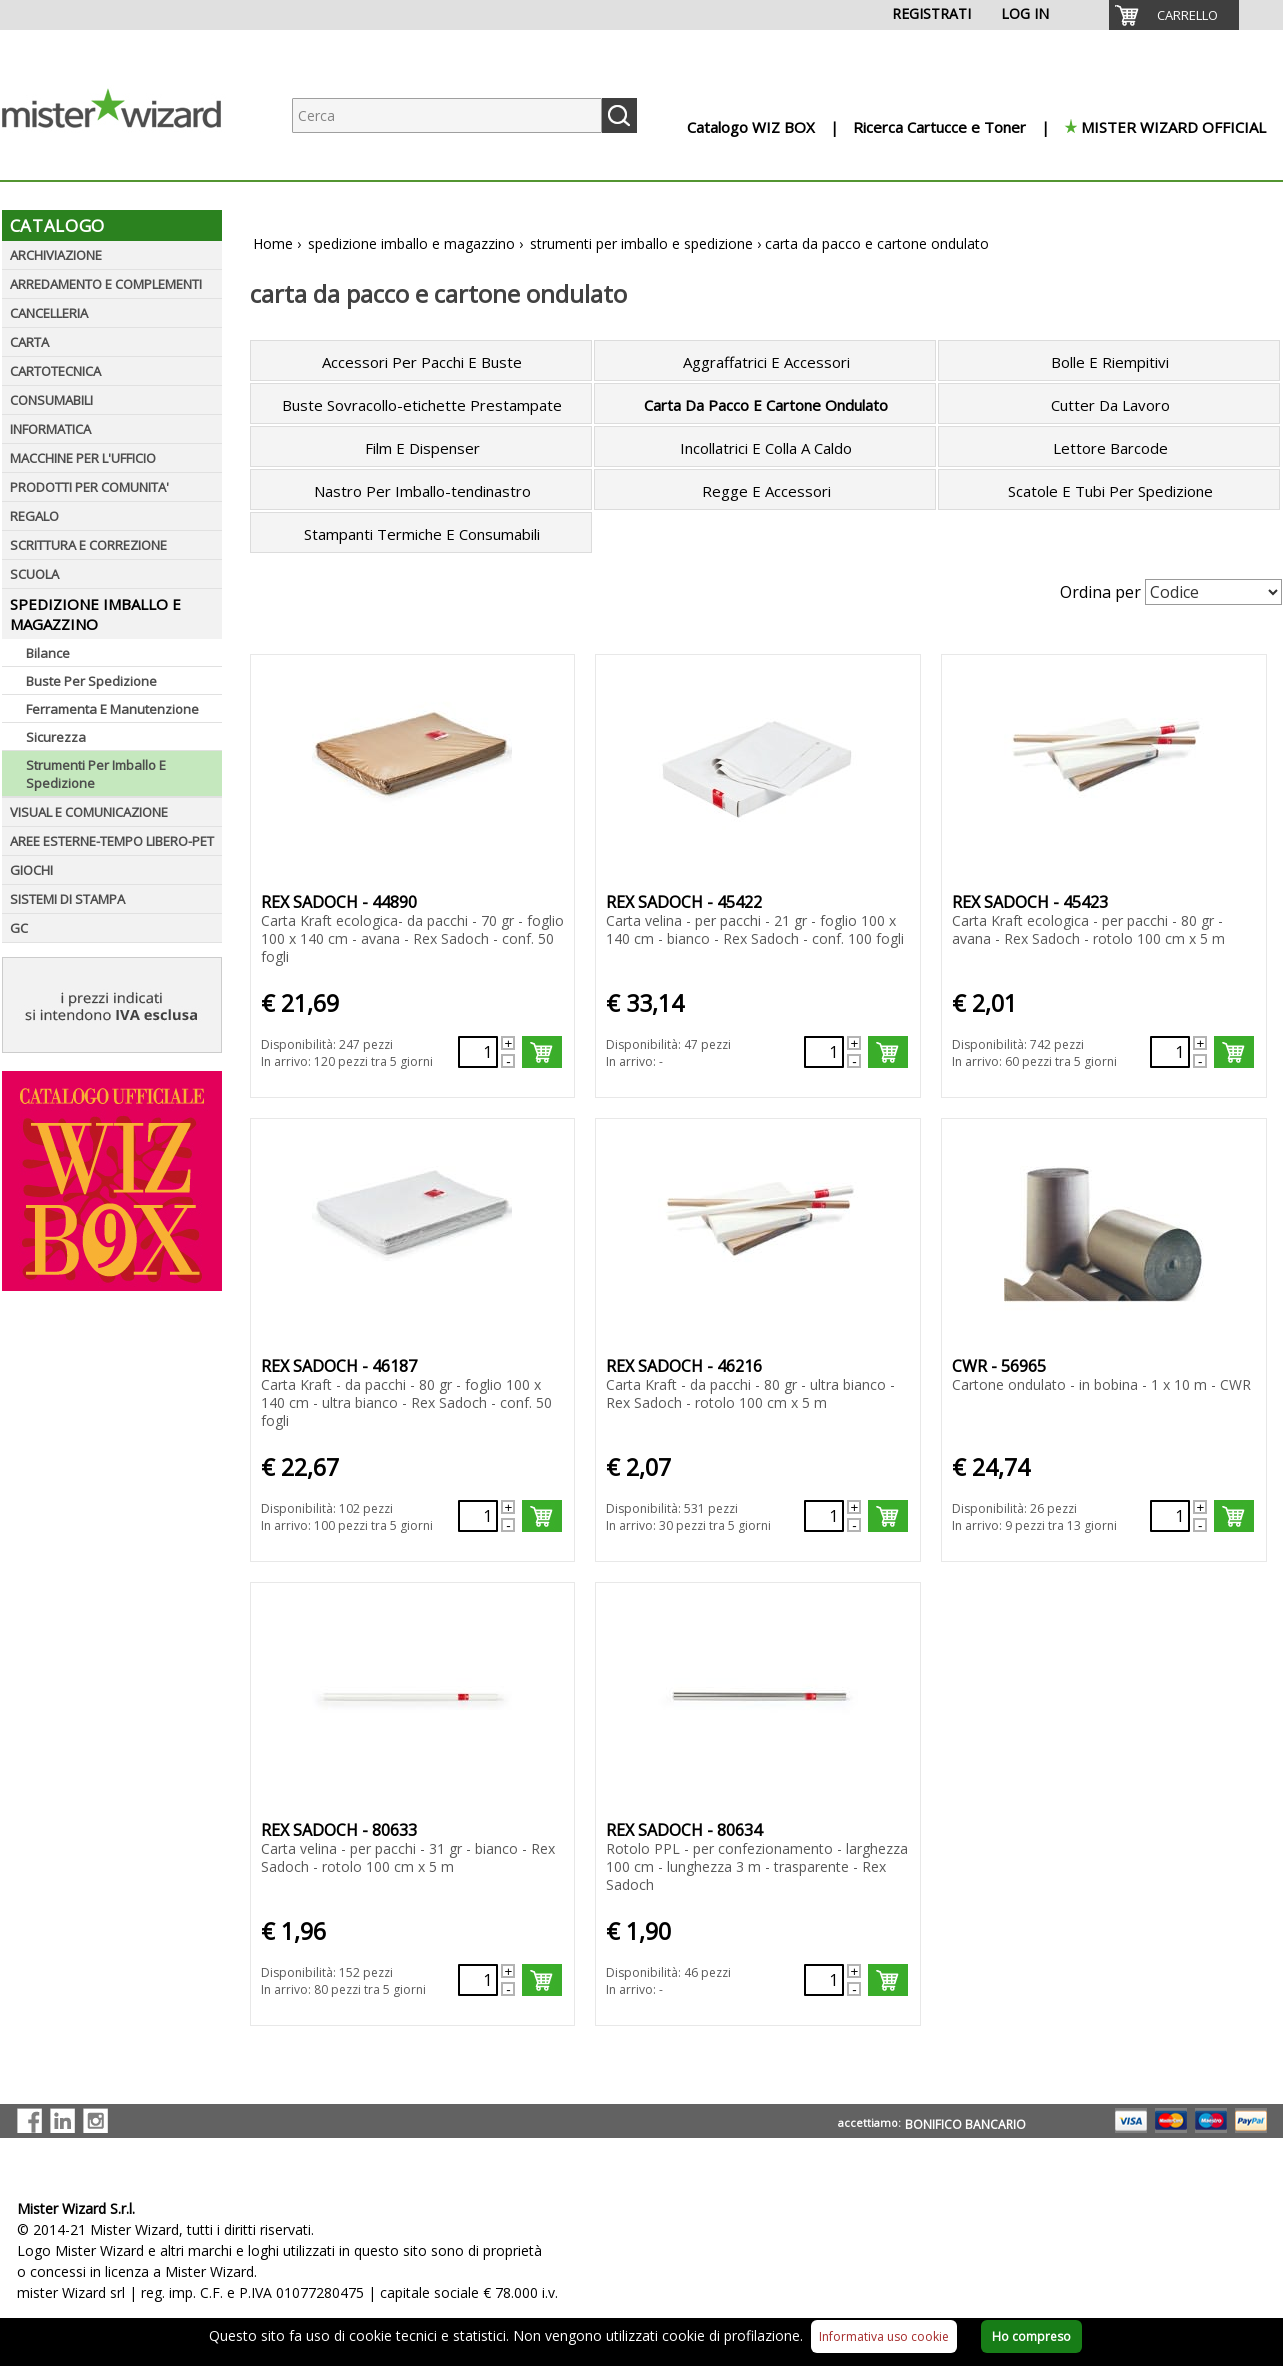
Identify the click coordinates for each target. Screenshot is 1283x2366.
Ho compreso (1031, 2336)
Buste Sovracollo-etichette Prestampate (422, 405)
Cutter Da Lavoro (1110, 405)
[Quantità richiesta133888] (1170, 1516)
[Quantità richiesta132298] (478, 1516)
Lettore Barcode (1110, 448)
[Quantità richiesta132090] (824, 1052)
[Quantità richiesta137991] (824, 1980)
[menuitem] (1174, 15)
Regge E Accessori (766, 491)
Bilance (48, 653)
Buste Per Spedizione (91, 681)
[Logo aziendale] (127, 160)
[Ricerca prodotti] (447, 115)
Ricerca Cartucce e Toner (939, 127)
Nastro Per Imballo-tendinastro (422, 491)
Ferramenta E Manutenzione (112, 709)
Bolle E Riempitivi (1110, 362)
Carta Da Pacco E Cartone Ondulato (766, 405)
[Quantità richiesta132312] (824, 1516)
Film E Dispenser (422, 448)
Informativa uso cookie (884, 2336)
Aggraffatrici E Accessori (766, 362)
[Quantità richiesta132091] (1170, 1052)
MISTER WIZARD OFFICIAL (1173, 127)
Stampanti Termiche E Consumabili (422, 534)
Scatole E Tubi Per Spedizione (1110, 491)
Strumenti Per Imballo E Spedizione (96, 774)
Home (273, 243)
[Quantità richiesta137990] (478, 1980)
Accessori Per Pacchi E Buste (422, 362)
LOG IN (1025, 13)
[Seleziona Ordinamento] (1213, 592)
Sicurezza (56, 737)
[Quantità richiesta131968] (478, 1052)
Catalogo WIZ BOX (751, 127)
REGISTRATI (931, 13)
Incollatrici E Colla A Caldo (766, 448)
